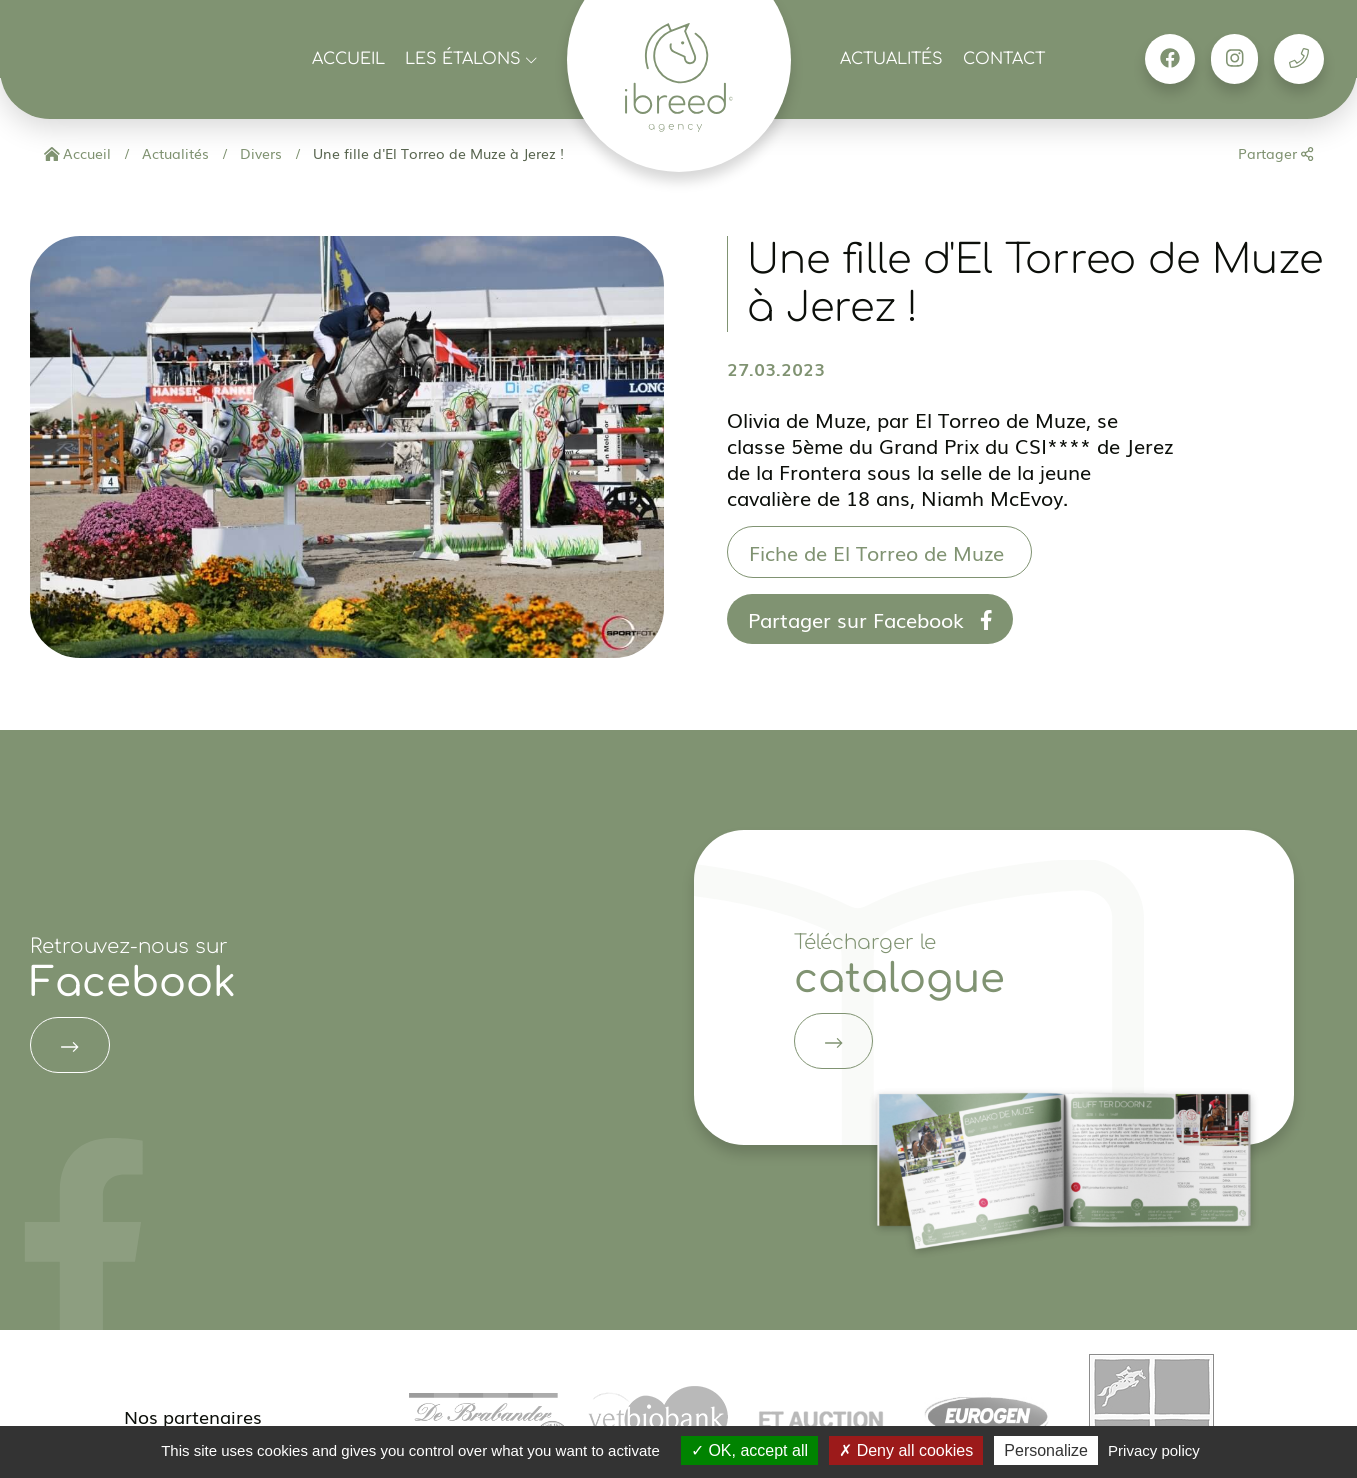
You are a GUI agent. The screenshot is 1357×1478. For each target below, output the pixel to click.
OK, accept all (749, 1450)
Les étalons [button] (471, 59)
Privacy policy (1154, 1450)
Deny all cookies (906, 1450)
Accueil (348, 59)
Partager (1275, 153)
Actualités (891, 59)
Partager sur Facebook (870, 619)
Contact (1004, 59)
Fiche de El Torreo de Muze (879, 552)
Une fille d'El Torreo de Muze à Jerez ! (436, 153)
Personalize (1046, 1450)
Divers (259, 153)
